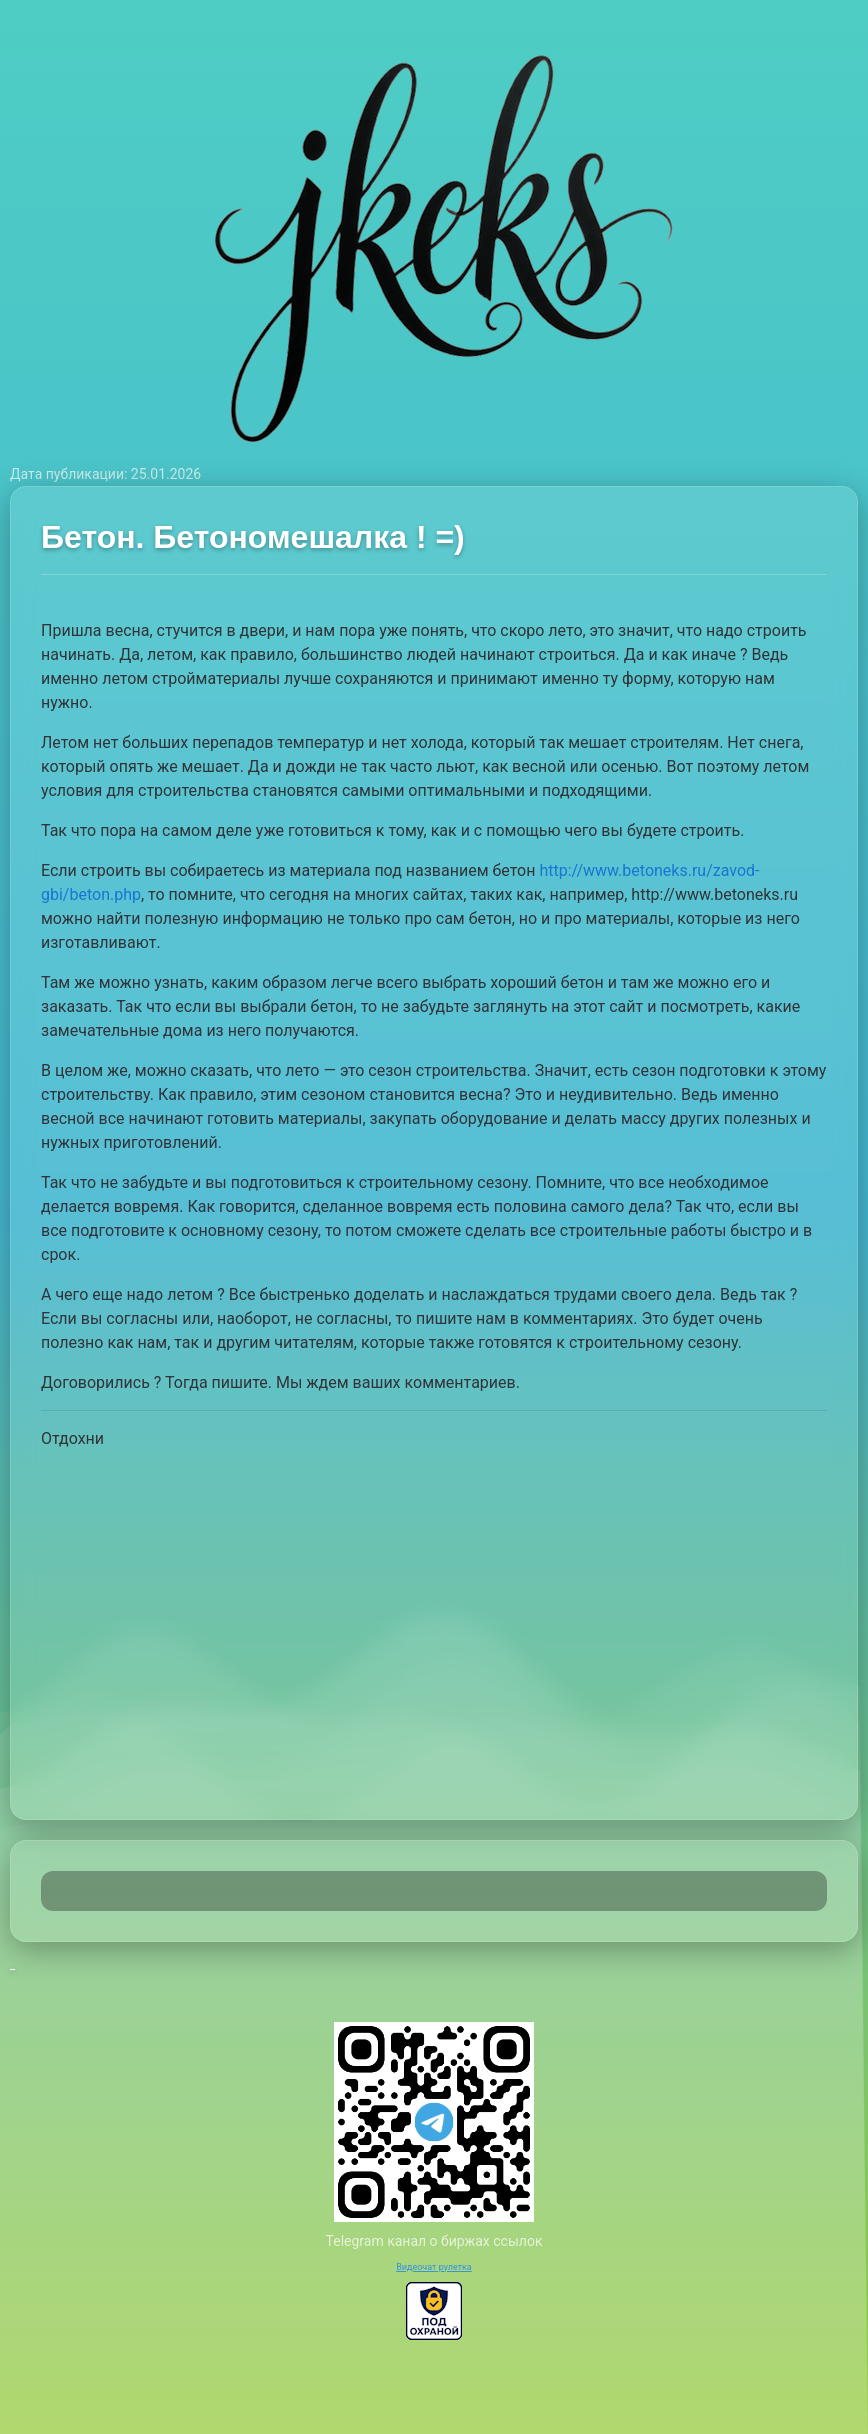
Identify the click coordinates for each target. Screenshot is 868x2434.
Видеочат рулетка (434, 2267)
